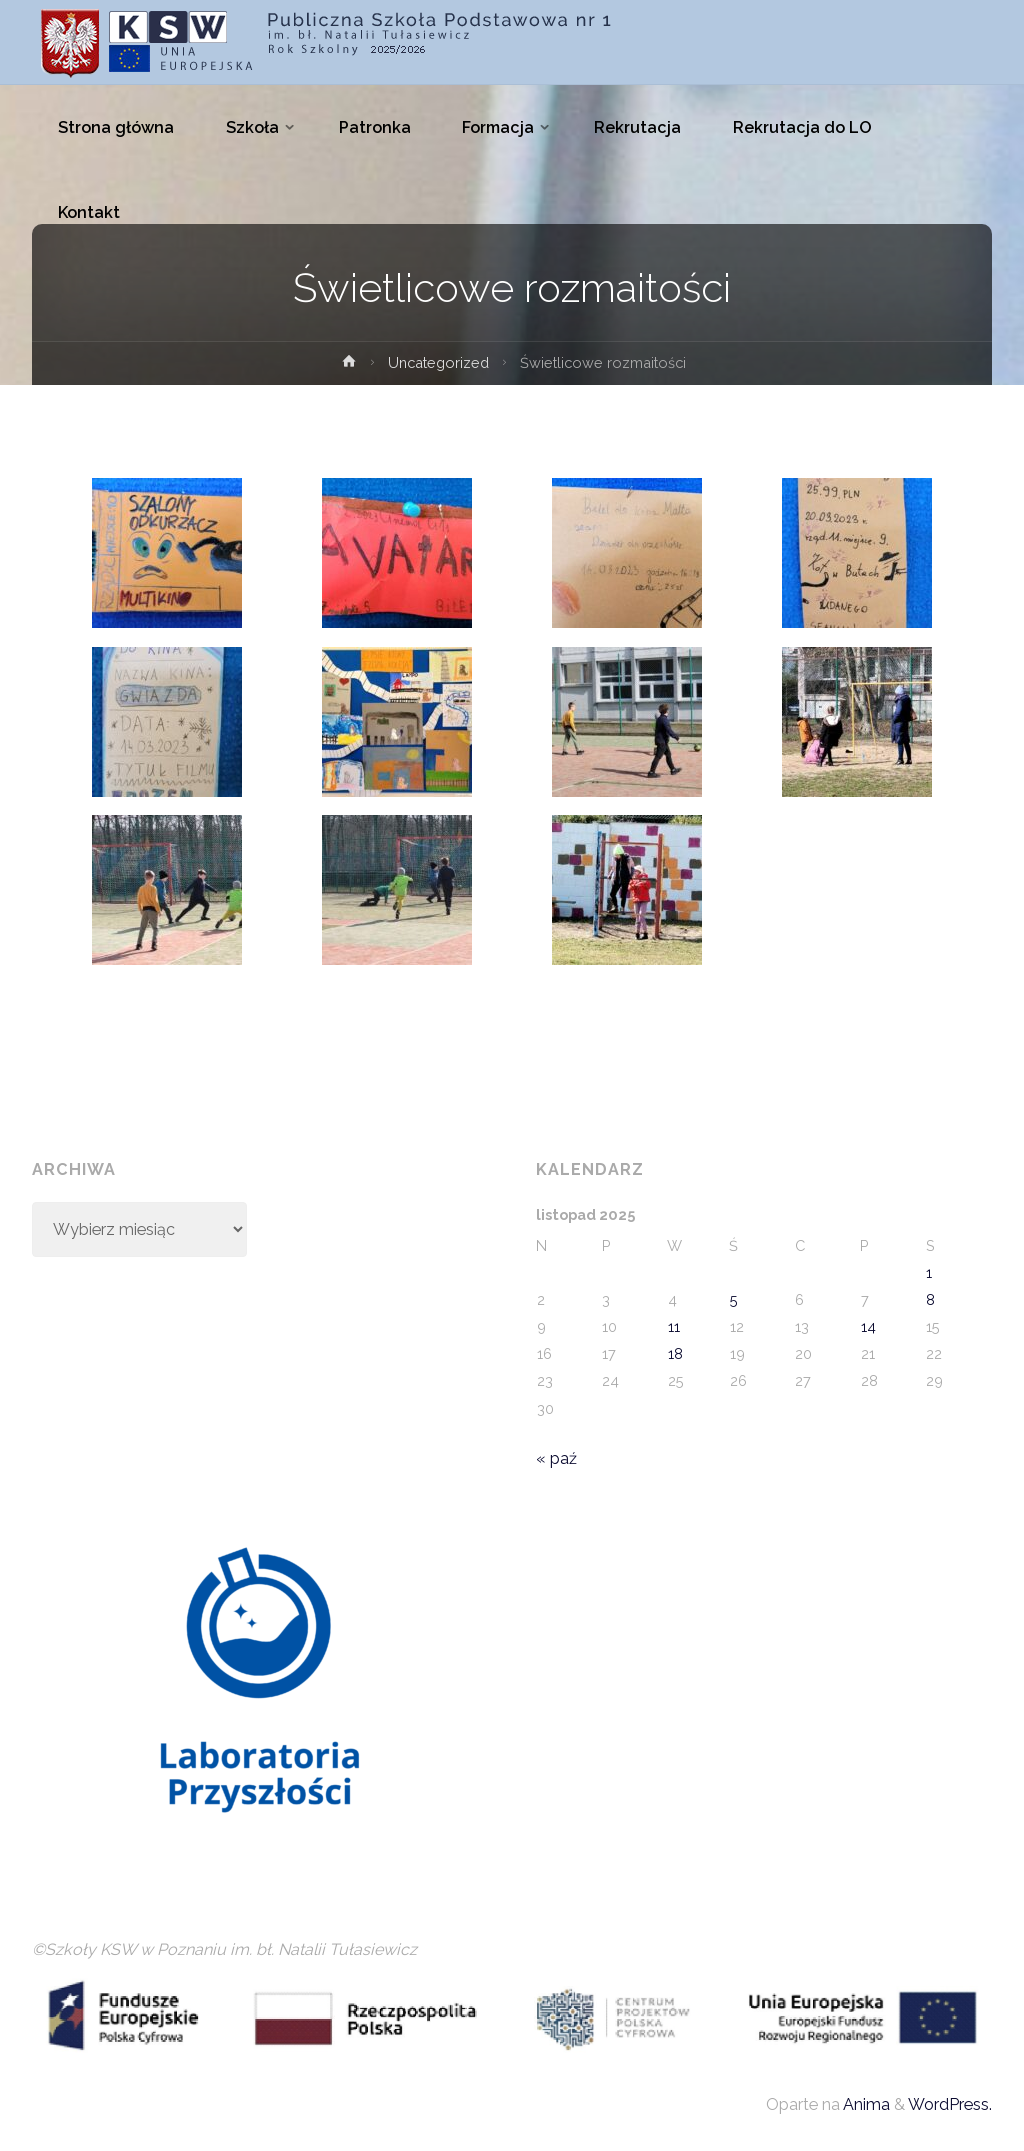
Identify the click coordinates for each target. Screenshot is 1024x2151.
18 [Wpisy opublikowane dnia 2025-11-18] (675, 1353)
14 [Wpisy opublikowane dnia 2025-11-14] (868, 1326)
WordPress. (950, 2104)
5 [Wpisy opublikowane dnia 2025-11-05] (734, 1299)
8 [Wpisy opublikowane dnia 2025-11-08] (930, 1299)
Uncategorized (438, 362)
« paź (556, 1458)
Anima (865, 2104)
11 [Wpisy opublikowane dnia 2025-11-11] (674, 1326)
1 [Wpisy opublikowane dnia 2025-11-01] (929, 1272)
